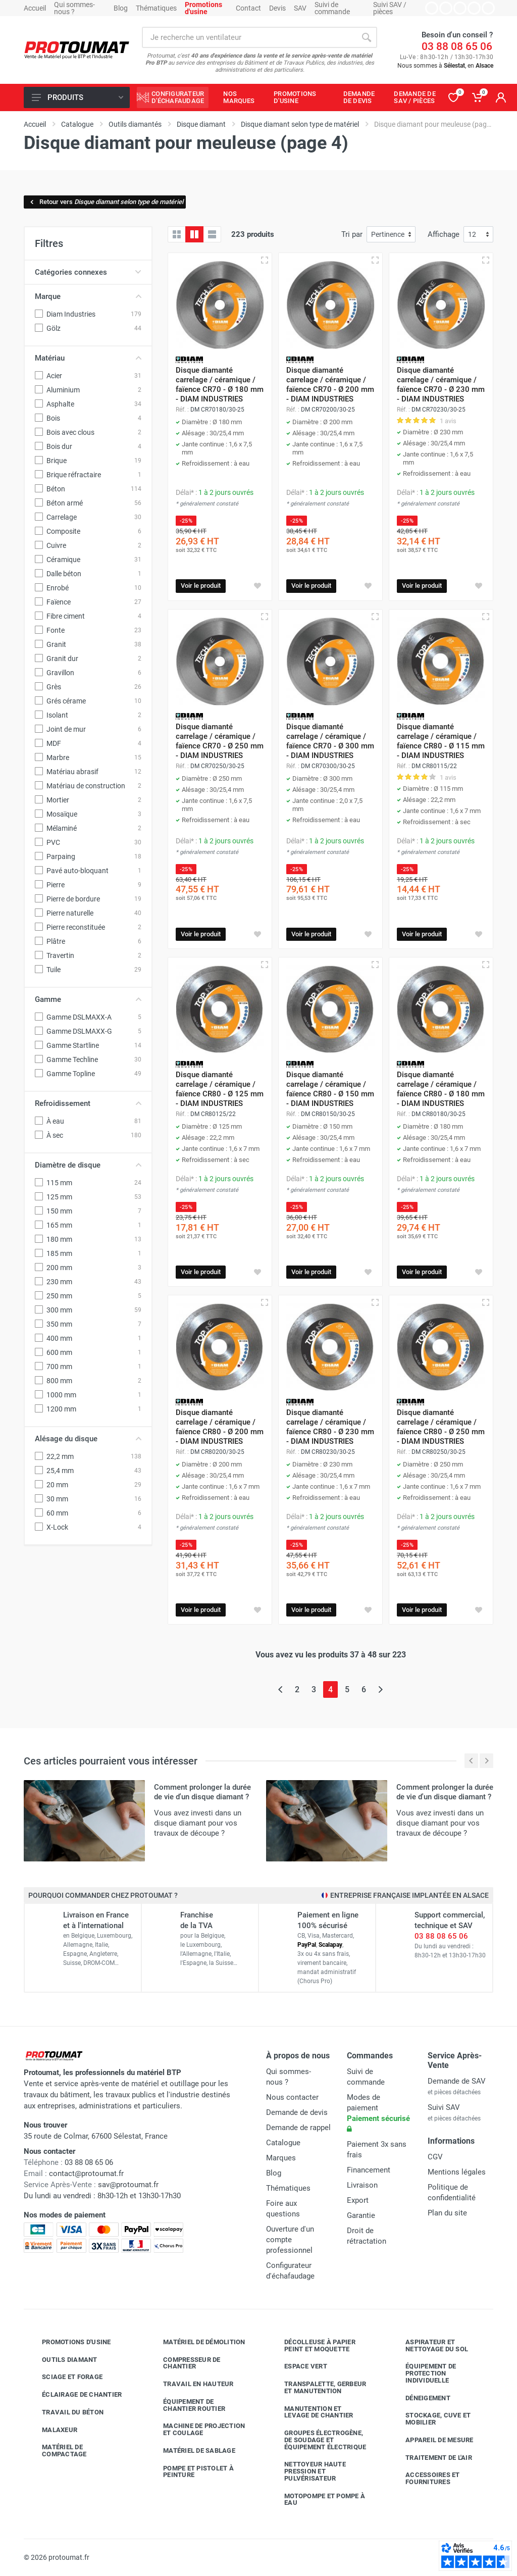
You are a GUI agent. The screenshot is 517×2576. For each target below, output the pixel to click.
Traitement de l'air (431, 2457)
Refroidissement (88, 1103)
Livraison (362, 2185)
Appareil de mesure (432, 2440)
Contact (248, 8)
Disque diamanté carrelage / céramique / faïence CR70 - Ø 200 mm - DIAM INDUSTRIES (330, 384)
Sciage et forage (64, 2377)
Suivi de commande (332, 8)
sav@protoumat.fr (128, 2184)
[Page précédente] (280, 1689)
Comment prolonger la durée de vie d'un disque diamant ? (202, 1792)
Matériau (88, 358)
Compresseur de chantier (184, 2363)
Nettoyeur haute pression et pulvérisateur (307, 2471)
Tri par (352, 234)
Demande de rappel (298, 2127)
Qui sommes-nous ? (74, 8)
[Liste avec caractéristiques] (212, 234)
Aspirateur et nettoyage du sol (429, 2345)
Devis (277, 8)
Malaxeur (52, 2430)
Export (358, 2200)
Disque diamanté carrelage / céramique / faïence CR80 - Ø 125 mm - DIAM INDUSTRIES (220, 1089)
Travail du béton (65, 2412)
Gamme (88, 999)
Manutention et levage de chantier (311, 2412)
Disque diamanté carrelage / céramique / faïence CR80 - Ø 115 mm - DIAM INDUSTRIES (441, 741)
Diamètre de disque (88, 1165)
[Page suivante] (380, 1689)
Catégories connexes (88, 272)
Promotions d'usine (69, 2342)
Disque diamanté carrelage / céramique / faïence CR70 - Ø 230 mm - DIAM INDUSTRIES (441, 384)
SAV (300, 8)
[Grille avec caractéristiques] (194, 234)
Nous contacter (292, 2097)
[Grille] (177, 234)
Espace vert (298, 2366)
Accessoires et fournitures (425, 2478)
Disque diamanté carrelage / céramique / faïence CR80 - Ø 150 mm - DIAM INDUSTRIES (330, 1089)
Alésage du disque (88, 1438)
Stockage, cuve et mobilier (430, 2418)
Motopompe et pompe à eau (317, 2499)
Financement (368, 2170)
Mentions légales (457, 2172)
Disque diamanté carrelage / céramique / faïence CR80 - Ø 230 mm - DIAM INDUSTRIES (330, 1427)
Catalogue (283, 2142)
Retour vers (106, 202)
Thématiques (156, 8)
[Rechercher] (366, 37)
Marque (88, 296)
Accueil (35, 8)
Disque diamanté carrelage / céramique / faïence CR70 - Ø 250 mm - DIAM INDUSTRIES (220, 741)
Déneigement (420, 2398)
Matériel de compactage (57, 2450)
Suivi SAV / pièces (389, 8)
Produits (77, 97)
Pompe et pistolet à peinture (191, 2471)
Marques (281, 2157)
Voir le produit (201, 585)
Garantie (361, 2215)
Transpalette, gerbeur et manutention (317, 2387)
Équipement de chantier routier (186, 2405)
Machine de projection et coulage (196, 2429)
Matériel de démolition (196, 2342)
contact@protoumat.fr (86, 2173)
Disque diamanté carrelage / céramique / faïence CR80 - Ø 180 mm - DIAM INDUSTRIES (441, 1089)
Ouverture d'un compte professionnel (290, 2240)
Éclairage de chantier (74, 2395)
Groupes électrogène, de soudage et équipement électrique (317, 2440)
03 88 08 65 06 (457, 46)
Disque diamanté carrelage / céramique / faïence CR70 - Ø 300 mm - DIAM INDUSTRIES (330, 741)
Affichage (443, 234)
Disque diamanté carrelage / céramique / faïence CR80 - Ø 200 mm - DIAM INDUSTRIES (220, 1427)
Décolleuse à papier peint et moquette (312, 2345)
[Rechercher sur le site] (249, 37)
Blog (121, 8)
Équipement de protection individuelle (423, 2373)
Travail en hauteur (191, 2384)
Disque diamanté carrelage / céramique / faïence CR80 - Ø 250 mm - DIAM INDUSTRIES (441, 1427)
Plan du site (447, 2212)
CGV (435, 2156)
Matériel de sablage (191, 2451)
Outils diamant (62, 2359)
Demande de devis (297, 2112)
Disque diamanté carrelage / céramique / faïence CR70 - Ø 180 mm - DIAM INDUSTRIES (220, 384)
